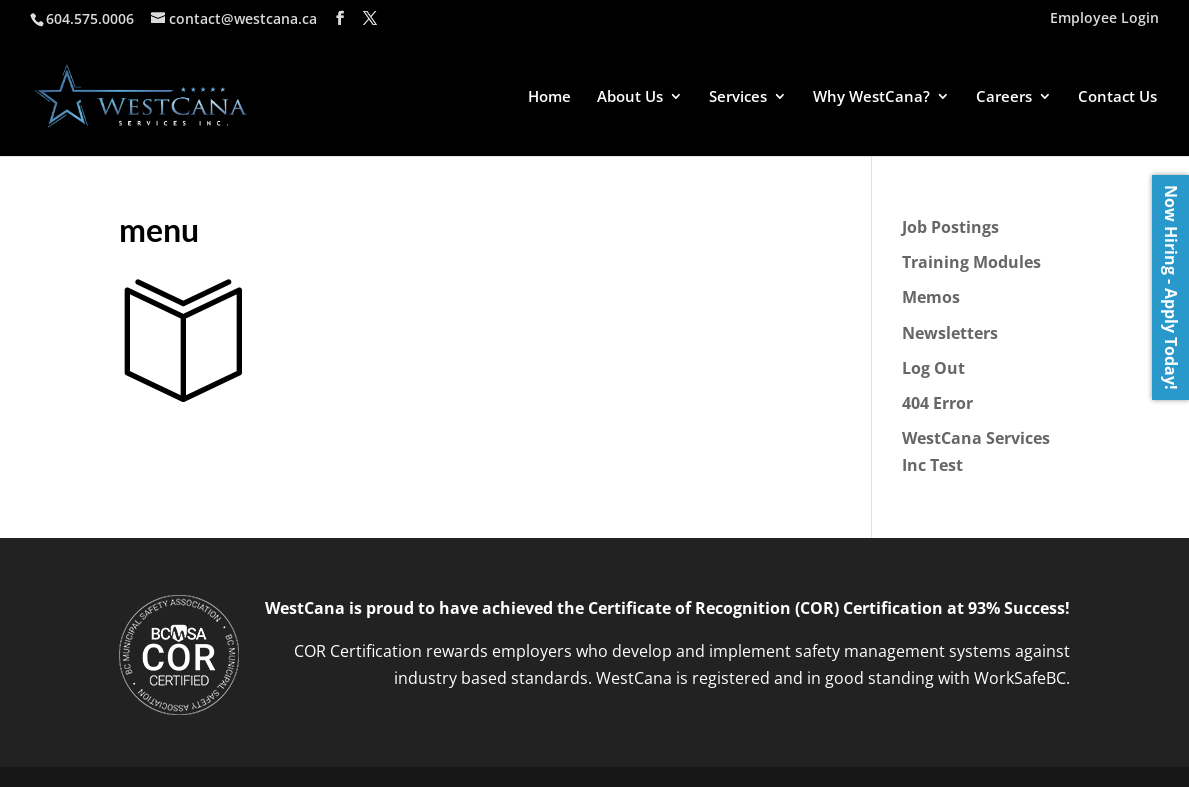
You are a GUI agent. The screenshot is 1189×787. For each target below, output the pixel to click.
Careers (1004, 97)
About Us (630, 97)
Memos (931, 297)
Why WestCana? (871, 97)
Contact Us (1117, 97)
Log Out (933, 368)
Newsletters (950, 333)
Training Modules (971, 262)
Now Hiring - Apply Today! (1171, 287)
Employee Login (1104, 19)
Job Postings (950, 227)
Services (738, 97)
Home (549, 97)
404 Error (937, 403)
